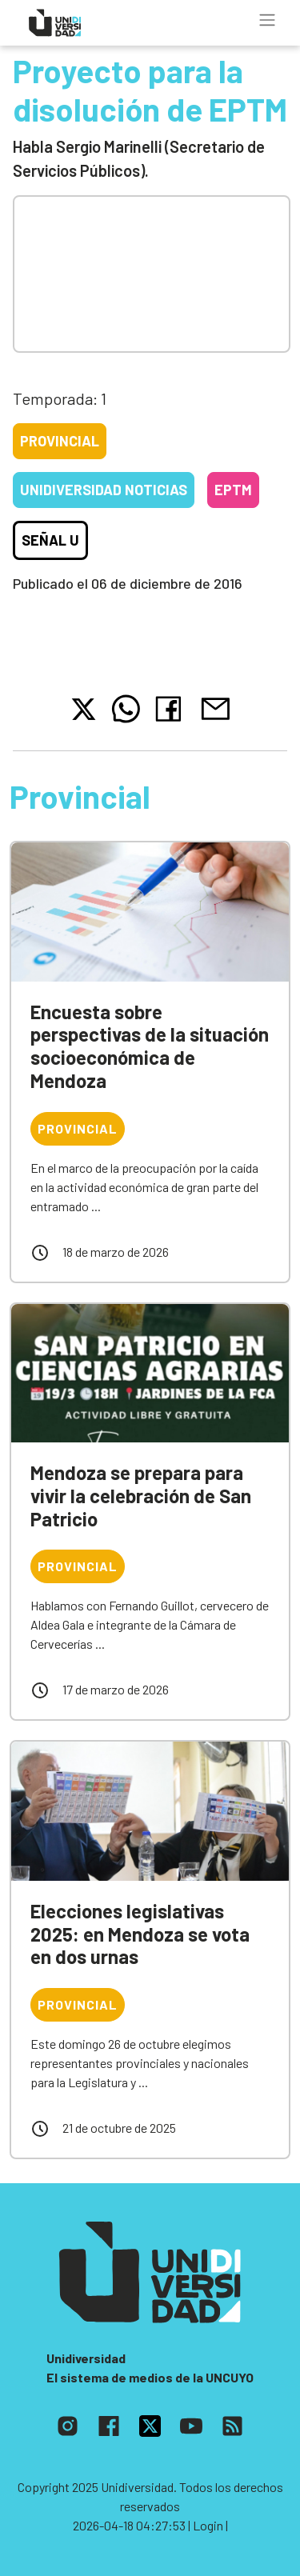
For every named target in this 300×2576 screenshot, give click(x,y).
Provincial (59, 441)
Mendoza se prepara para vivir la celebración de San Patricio (140, 1495)
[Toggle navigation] (267, 20)
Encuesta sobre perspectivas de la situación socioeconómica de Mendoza (149, 1046)
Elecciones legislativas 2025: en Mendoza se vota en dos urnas (140, 1934)
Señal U (50, 540)
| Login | (208, 2525)
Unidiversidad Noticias (103, 489)
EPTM (233, 489)
